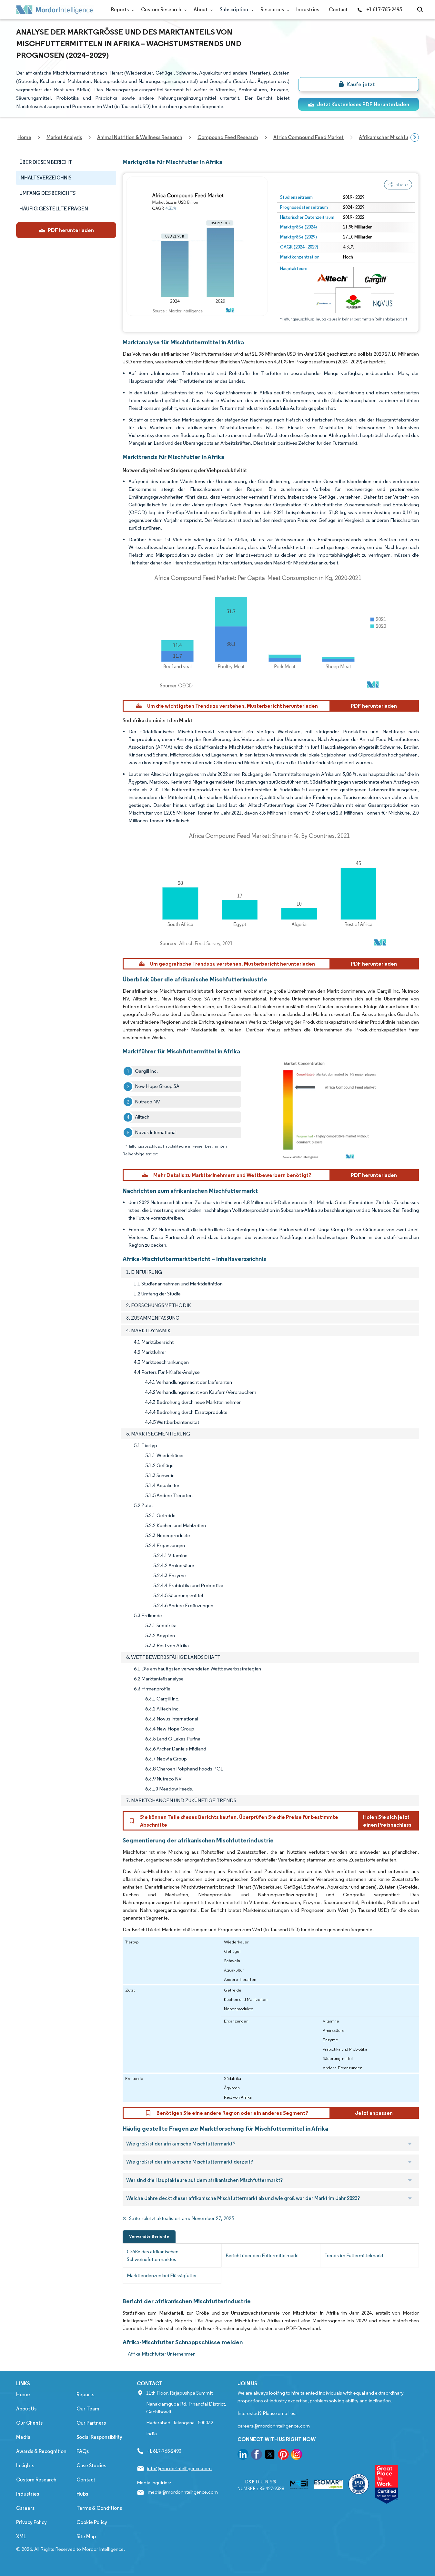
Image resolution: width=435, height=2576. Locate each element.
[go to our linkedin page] (243, 2455)
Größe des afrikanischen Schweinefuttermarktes (152, 2255)
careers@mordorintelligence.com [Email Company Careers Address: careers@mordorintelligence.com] (274, 2426)
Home (23, 2394)
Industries (307, 9)
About (202, 9)
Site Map (86, 2536)
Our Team (87, 2409)
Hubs (82, 2494)
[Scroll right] (414, 137)
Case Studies (91, 2465)
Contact (338, 9)
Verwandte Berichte (149, 2236)
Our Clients (29, 2423)
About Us (26, 2409)
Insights (25, 2465)
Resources (273, 9)
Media (23, 2437)
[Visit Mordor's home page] (55, 10)
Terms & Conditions (99, 2508)
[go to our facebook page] (256, 2455)
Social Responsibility (99, 2437)
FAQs (82, 2451)
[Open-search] (421, 9)
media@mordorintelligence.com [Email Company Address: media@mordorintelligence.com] (183, 2492)
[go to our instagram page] (296, 2455)
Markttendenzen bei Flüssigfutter (162, 2275)
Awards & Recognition (41, 2451)
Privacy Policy (31, 2522)
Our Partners (91, 2423)
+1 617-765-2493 (379, 9)
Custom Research (162, 9)
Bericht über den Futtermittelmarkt (262, 2255)
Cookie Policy (91, 2522)
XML (21, 2536)
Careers (25, 2508)
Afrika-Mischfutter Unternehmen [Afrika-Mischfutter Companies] (162, 2354)
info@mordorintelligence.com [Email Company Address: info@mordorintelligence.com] (179, 2468)
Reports (121, 9)
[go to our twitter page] (269, 2455)
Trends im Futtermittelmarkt (353, 2255)
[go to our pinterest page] (283, 2455)
